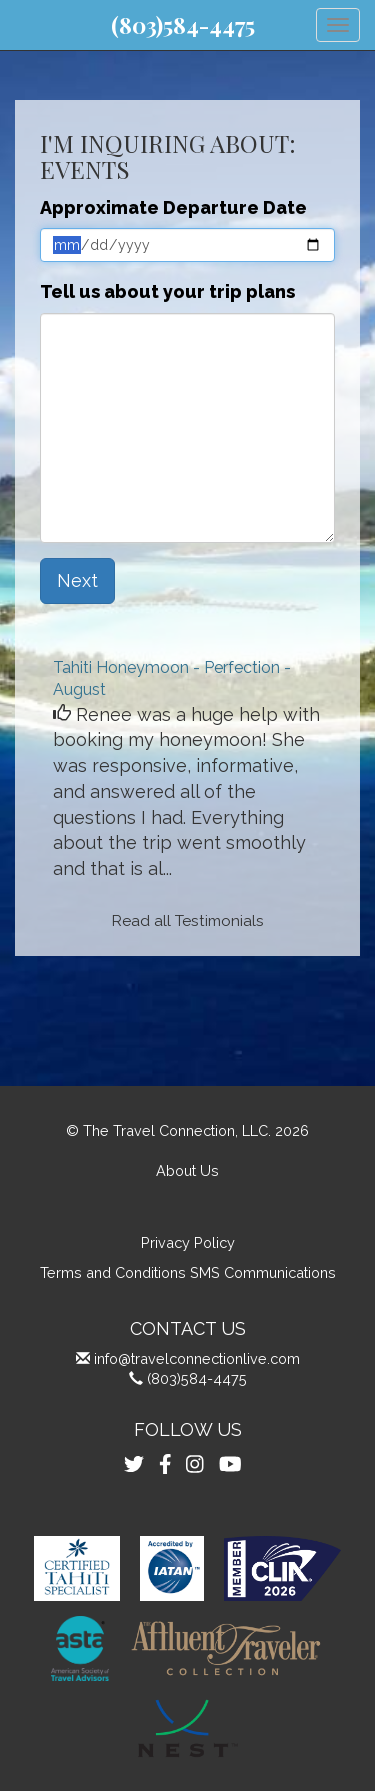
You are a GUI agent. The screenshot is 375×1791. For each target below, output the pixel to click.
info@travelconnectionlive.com (197, 1358)
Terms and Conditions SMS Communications (188, 1272)
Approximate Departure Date (173, 207)
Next (77, 580)
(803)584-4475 (183, 25)
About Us (187, 1170)
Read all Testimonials (188, 921)
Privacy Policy (188, 1242)
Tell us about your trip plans (167, 291)
